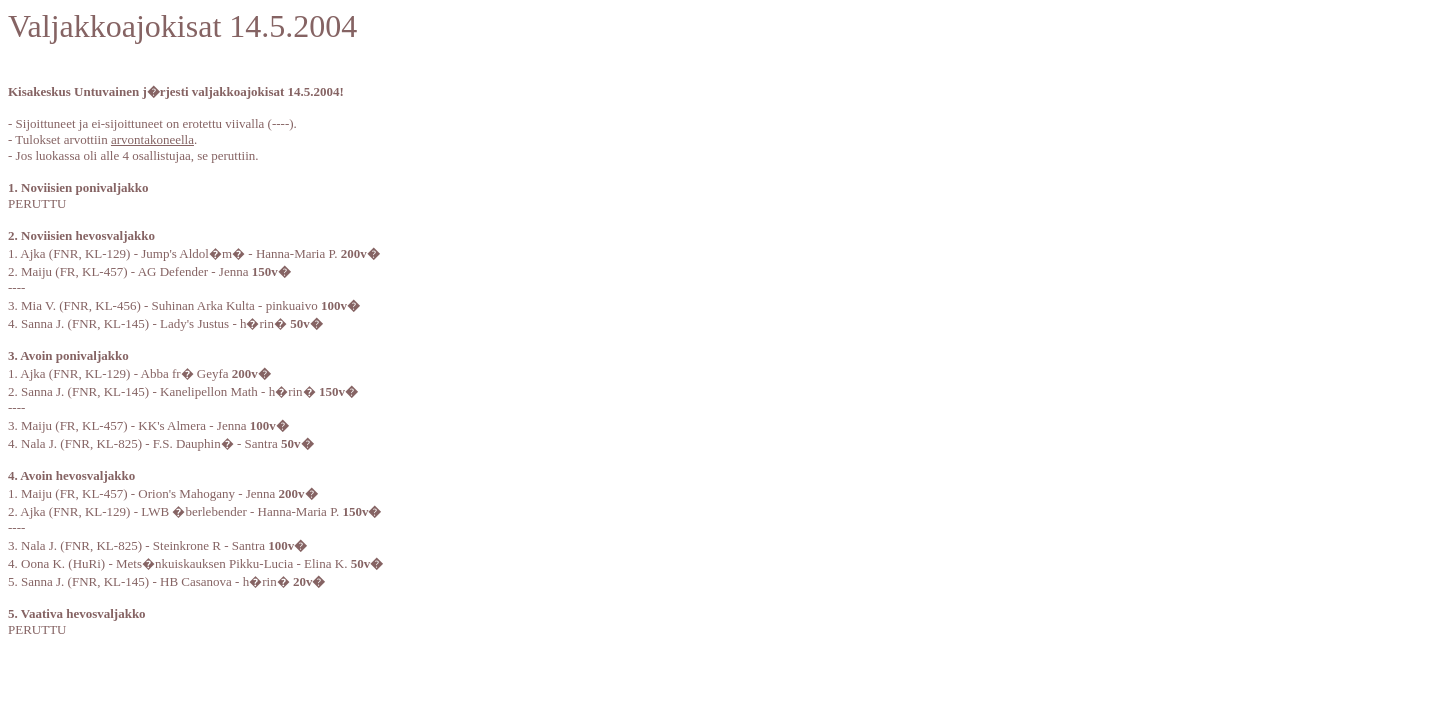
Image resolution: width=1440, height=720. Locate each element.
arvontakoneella (152, 139)
